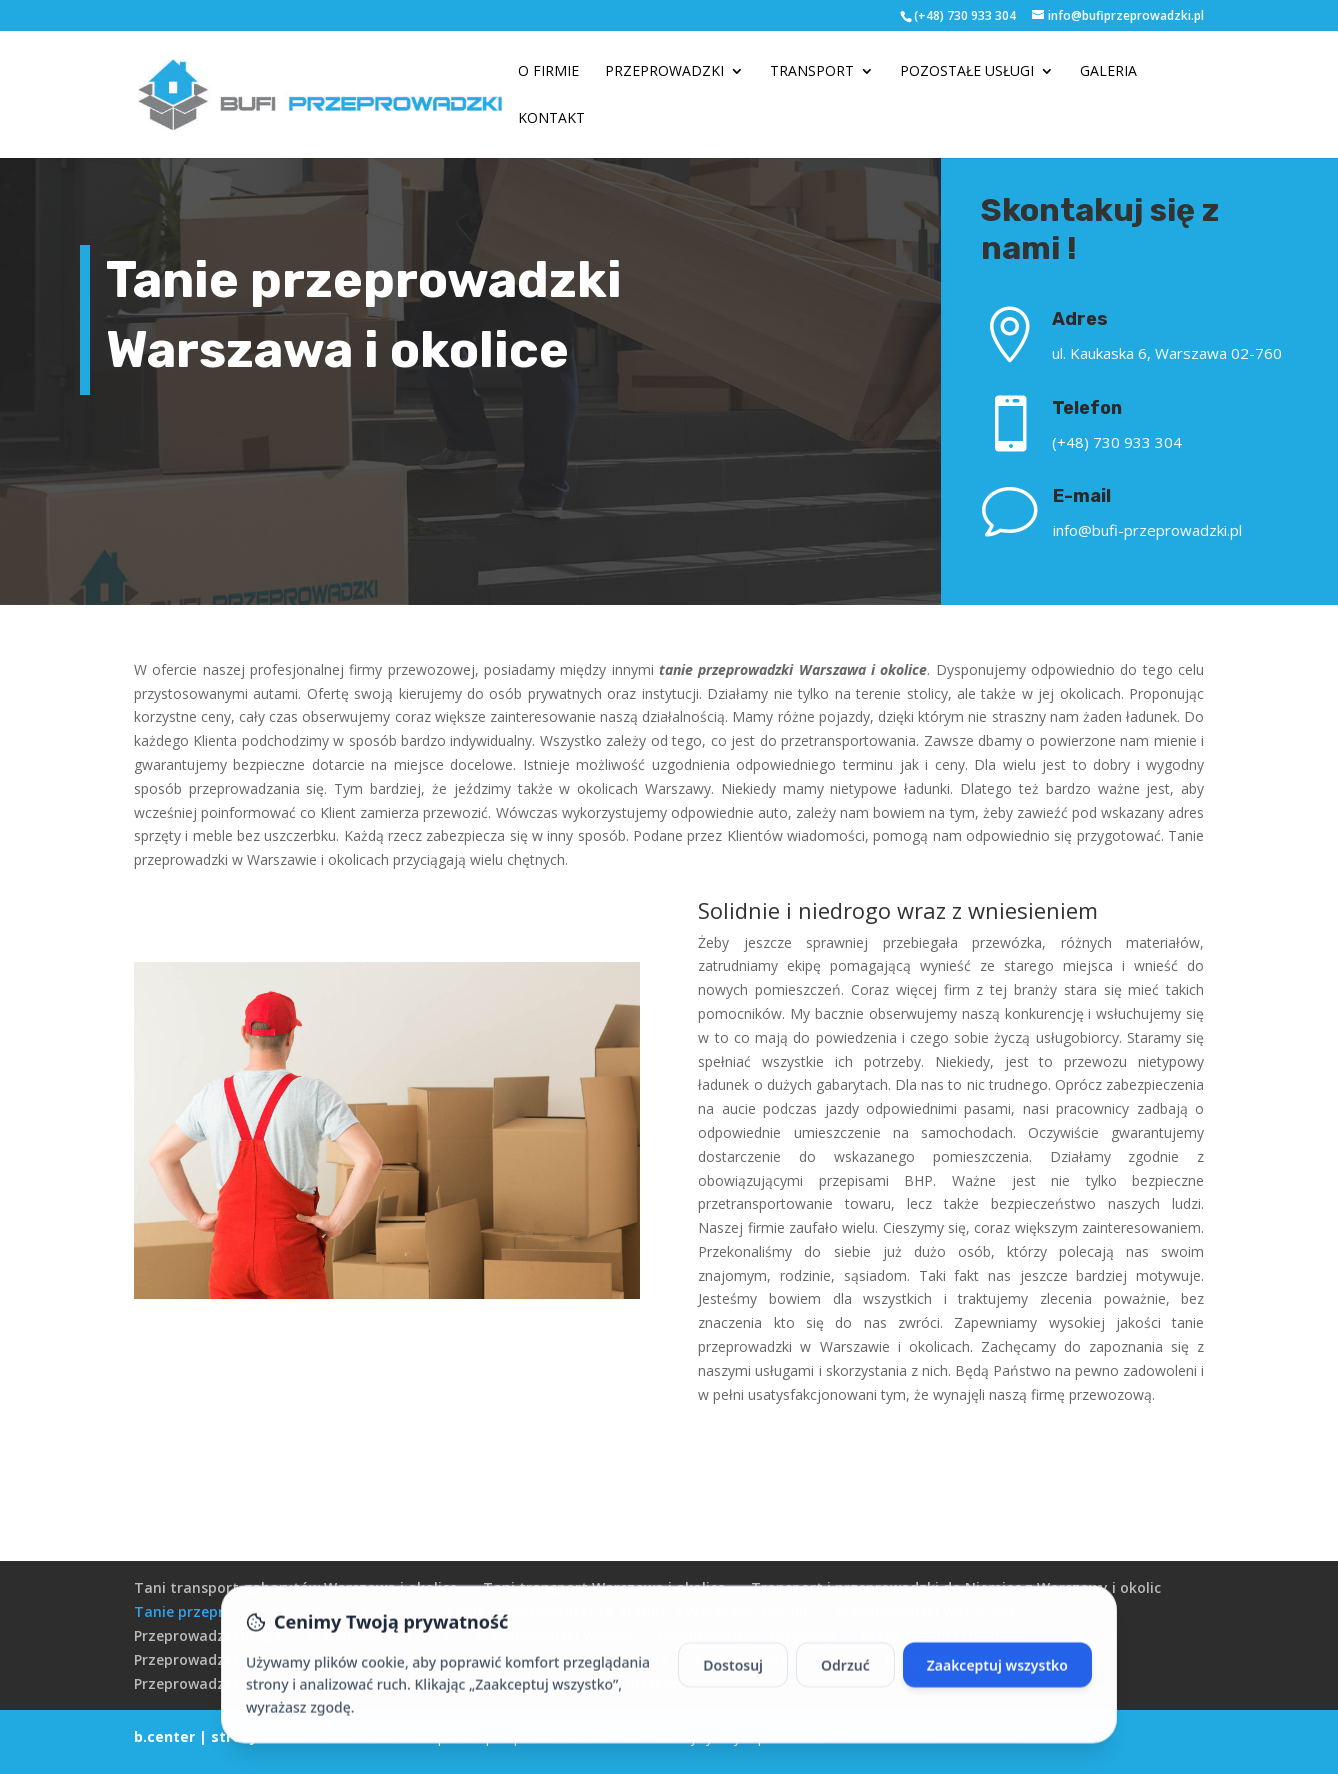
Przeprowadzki (664, 72)
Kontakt (551, 119)
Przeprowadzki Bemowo (945, 1635)
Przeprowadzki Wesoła (554, 1635)
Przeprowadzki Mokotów (971, 1659)
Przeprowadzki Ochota (589, 1659)
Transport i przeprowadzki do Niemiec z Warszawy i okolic (956, 1587)
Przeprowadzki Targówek (747, 1635)
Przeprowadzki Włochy (405, 1659)
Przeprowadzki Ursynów (217, 1659)
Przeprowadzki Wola (379, 1635)
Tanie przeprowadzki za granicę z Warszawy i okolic (627, 1611)
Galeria (1108, 72)
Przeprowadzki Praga (208, 1635)
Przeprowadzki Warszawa (925, 1611)
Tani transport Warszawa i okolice (604, 1587)
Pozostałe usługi (967, 72)
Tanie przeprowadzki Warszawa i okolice (276, 1611)
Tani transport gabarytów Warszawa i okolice (295, 1587)
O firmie (548, 72)
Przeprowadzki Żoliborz (777, 1659)
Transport (812, 72)
